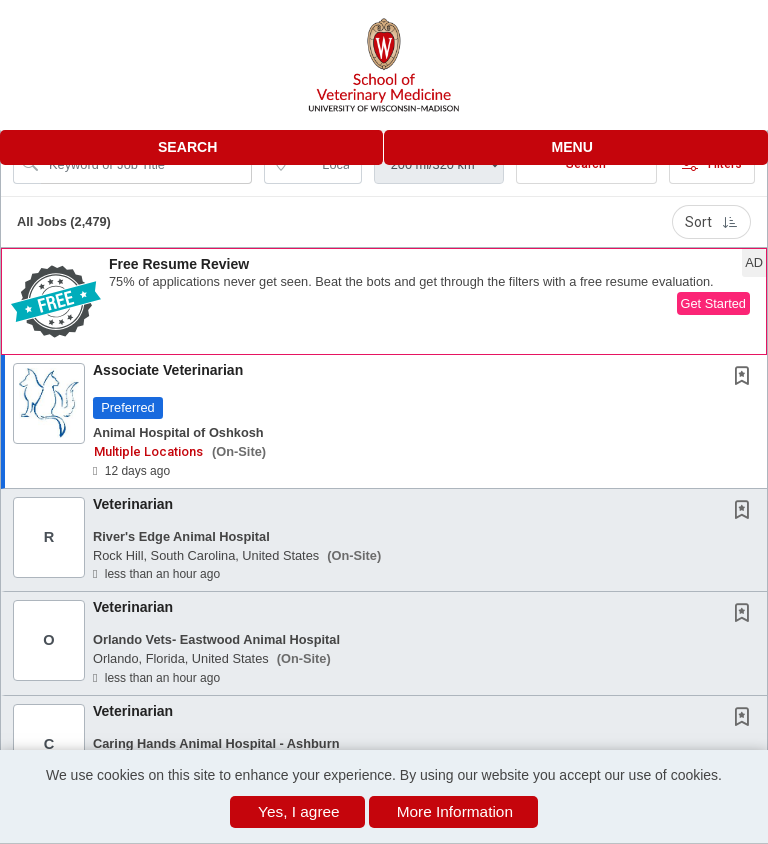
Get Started (713, 303)
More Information (455, 811)
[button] (576, 147)
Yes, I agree (299, 811)
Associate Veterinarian (168, 370)
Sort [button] (711, 222)
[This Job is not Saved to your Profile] (746, 378)
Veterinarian (133, 504)
